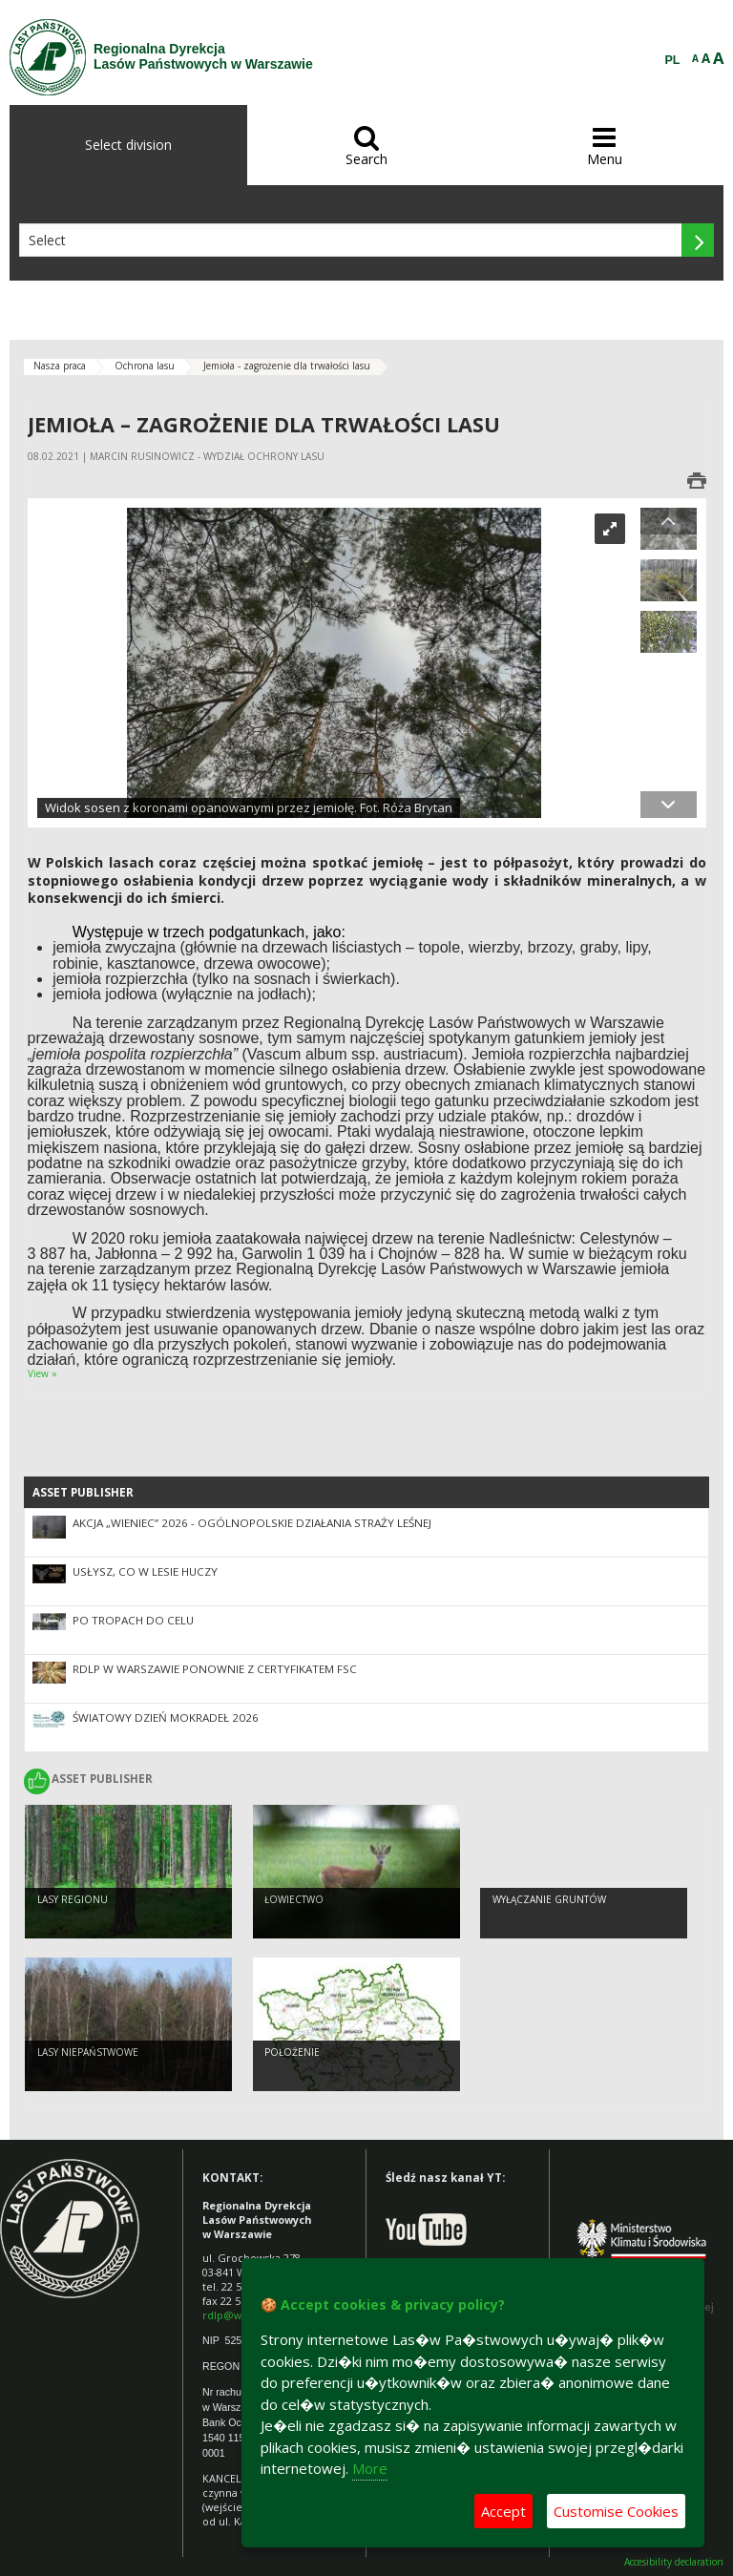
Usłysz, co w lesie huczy (145, 1571)
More (369, 2468)
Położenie (292, 2055)
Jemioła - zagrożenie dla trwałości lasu (286, 365)
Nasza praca (59, 365)
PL (673, 60)
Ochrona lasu (145, 365)
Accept (503, 2511)
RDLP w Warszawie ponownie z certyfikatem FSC (215, 1669)
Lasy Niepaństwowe (87, 2055)
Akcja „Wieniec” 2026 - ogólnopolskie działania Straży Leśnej (252, 1523)
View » (42, 1373)
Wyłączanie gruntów (549, 1902)
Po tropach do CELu (133, 1620)
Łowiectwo (294, 1902)
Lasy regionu (72, 1902)
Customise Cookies (616, 2511)
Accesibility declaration (673, 2562)
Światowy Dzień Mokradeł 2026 (166, 1717)
